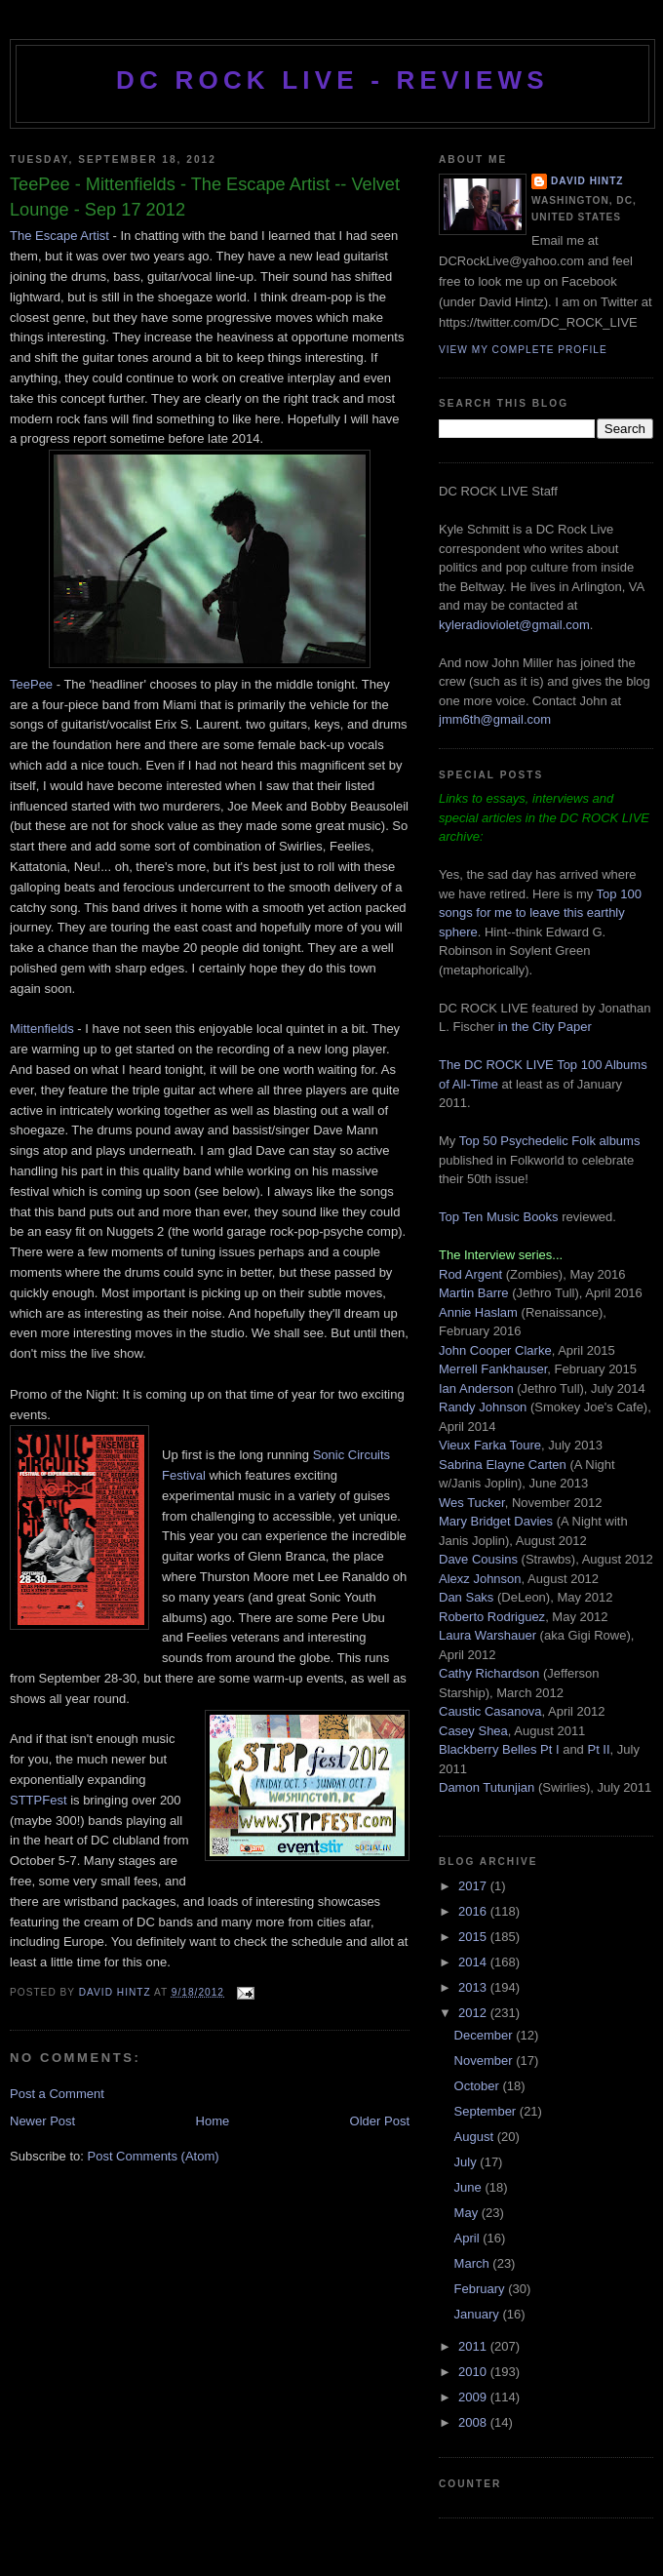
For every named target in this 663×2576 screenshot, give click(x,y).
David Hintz (116, 1992)
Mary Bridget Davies (496, 1521)
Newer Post (42, 2121)
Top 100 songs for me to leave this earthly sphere (540, 913)
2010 (474, 2371)
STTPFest (40, 1800)
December (485, 2035)
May (468, 2212)
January (478, 2314)
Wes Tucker (472, 1502)
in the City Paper (543, 1026)
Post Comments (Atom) (153, 2156)
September (487, 2111)
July (467, 2162)
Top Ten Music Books (499, 1216)
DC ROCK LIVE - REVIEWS (332, 80)
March (473, 2263)
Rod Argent (470, 1274)
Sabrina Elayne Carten (502, 1464)
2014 (474, 1962)
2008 (474, 2422)
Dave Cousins (478, 1559)
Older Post (380, 2121)
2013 (474, 1987)
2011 (474, 2346)
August (475, 2136)
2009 (474, 2397)
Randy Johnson (482, 1407)
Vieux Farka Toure (490, 1445)
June (470, 2187)
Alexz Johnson (480, 1578)
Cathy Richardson (489, 1673)
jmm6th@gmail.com (495, 719)
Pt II (598, 1749)
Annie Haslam (480, 1312)
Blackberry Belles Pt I (499, 1749)
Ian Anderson (476, 1388)
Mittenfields (42, 1028)
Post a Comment (57, 2093)
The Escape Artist (59, 235)
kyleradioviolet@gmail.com (514, 624)
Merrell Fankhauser (493, 1369)
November (485, 2060)
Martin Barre (474, 1293)
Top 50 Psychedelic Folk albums (550, 1140)
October (478, 2086)
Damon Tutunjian (486, 1787)
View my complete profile (523, 349)
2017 (474, 1886)
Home (213, 2121)
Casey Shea (473, 1731)
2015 (474, 1936)
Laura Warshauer (487, 1635)
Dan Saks (466, 1597)
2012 (474, 2012)
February (481, 2288)
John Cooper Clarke (495, 1350)
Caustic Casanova (490, 1711)
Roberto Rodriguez (492, 1616)
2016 (474, 1911)
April (469, 2238)
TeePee (31, 684)
